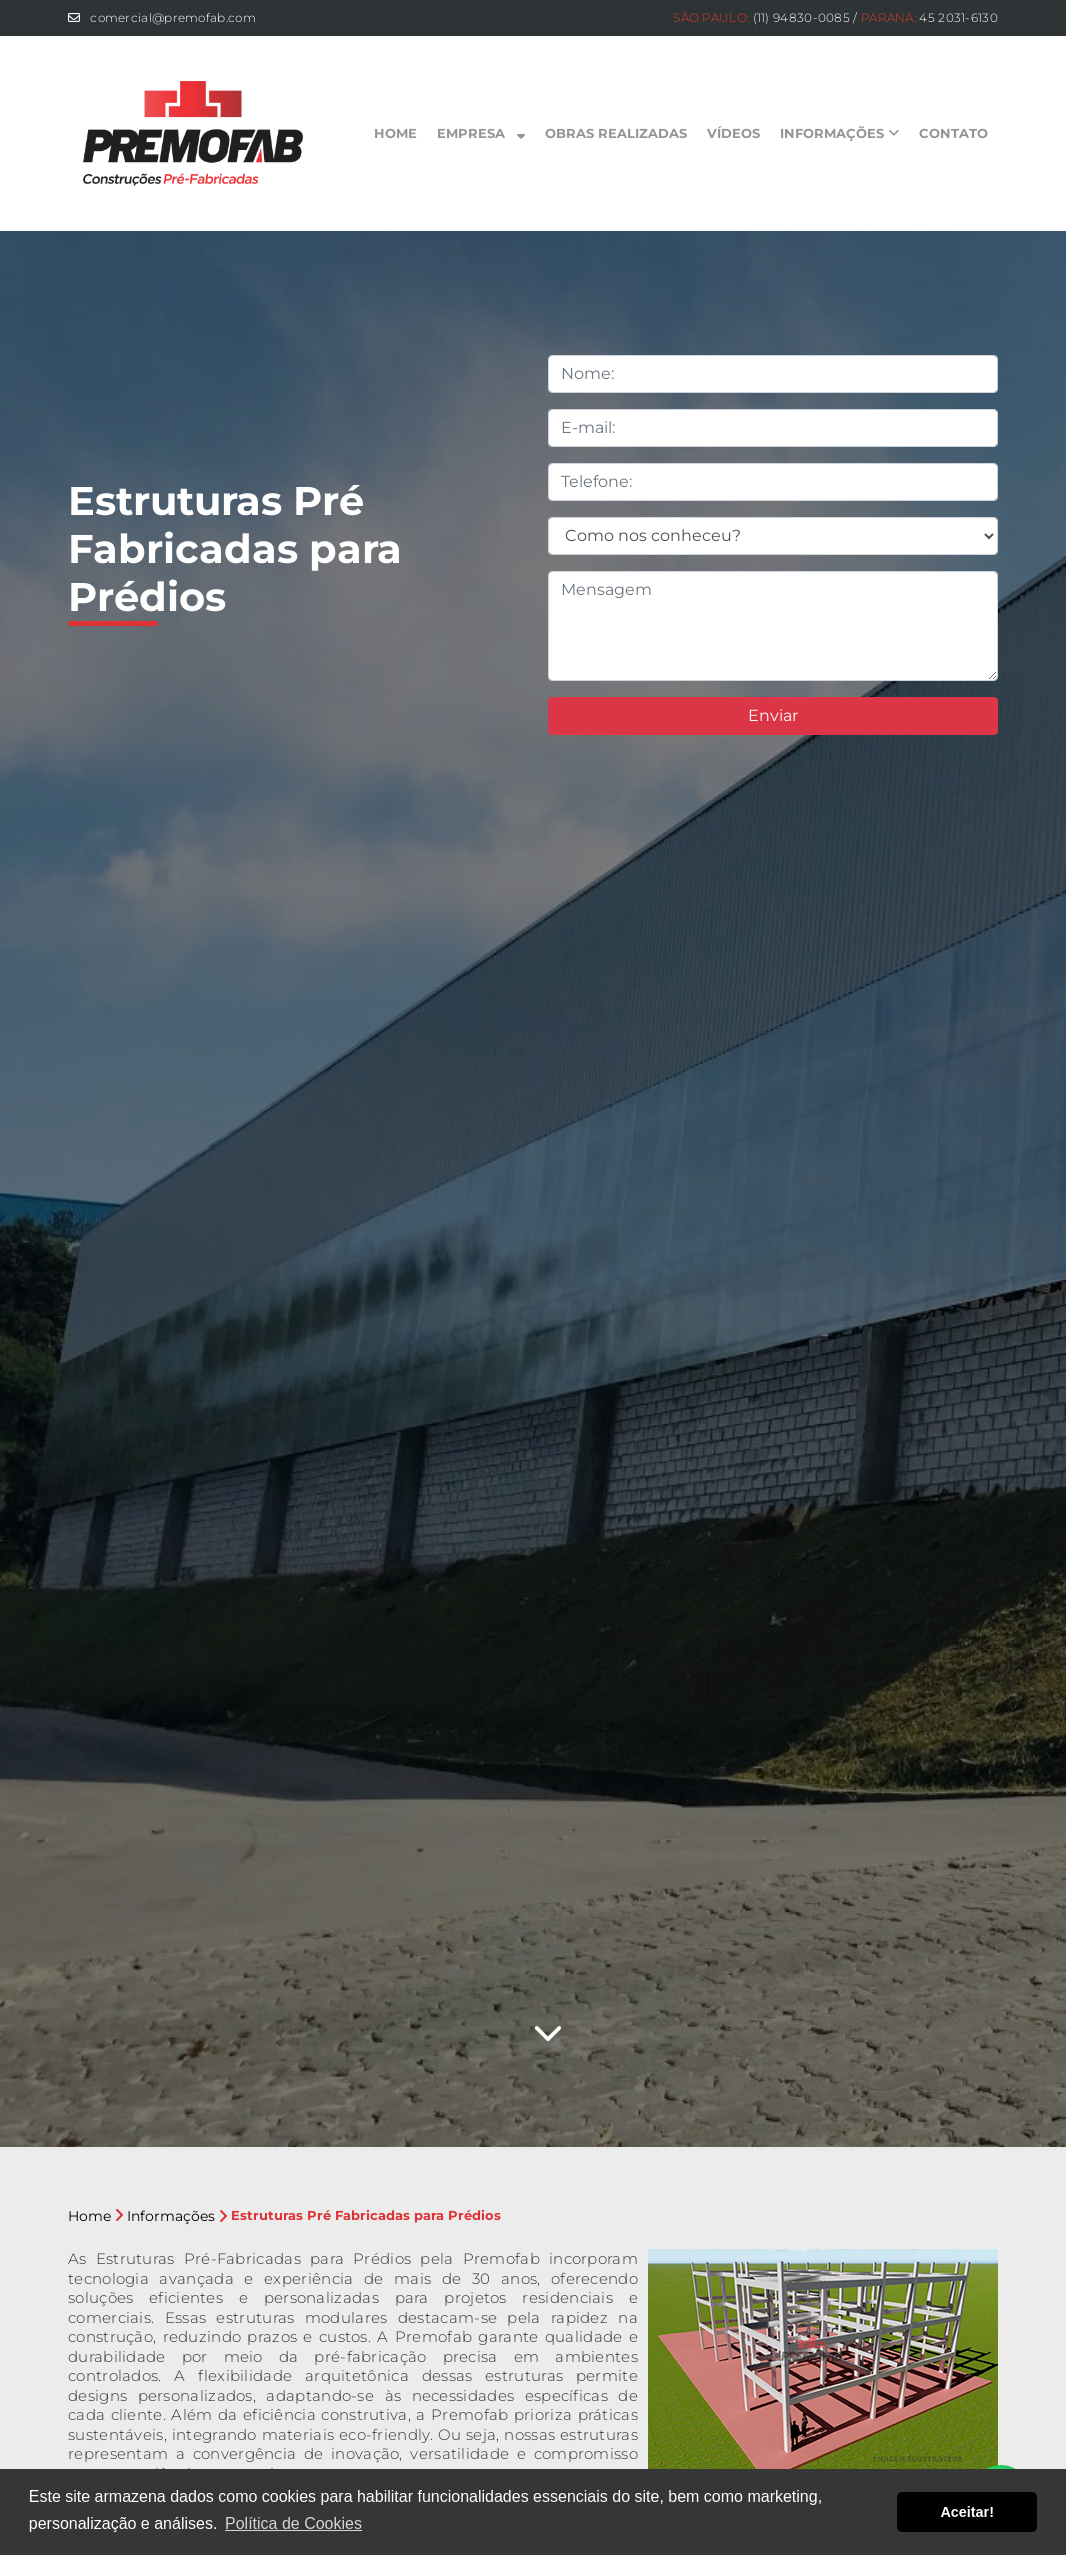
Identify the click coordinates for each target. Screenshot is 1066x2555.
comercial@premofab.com (173, 17)
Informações (839, 133)
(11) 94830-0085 (802, 17)
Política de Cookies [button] (293, 2523)
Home (395, 133)
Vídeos (733, 133)
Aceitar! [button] (967, 2512)
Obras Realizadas (616, 133)
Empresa (481, 133)
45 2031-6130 (958, 17)
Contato (953, 133)
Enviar (773, 715)
